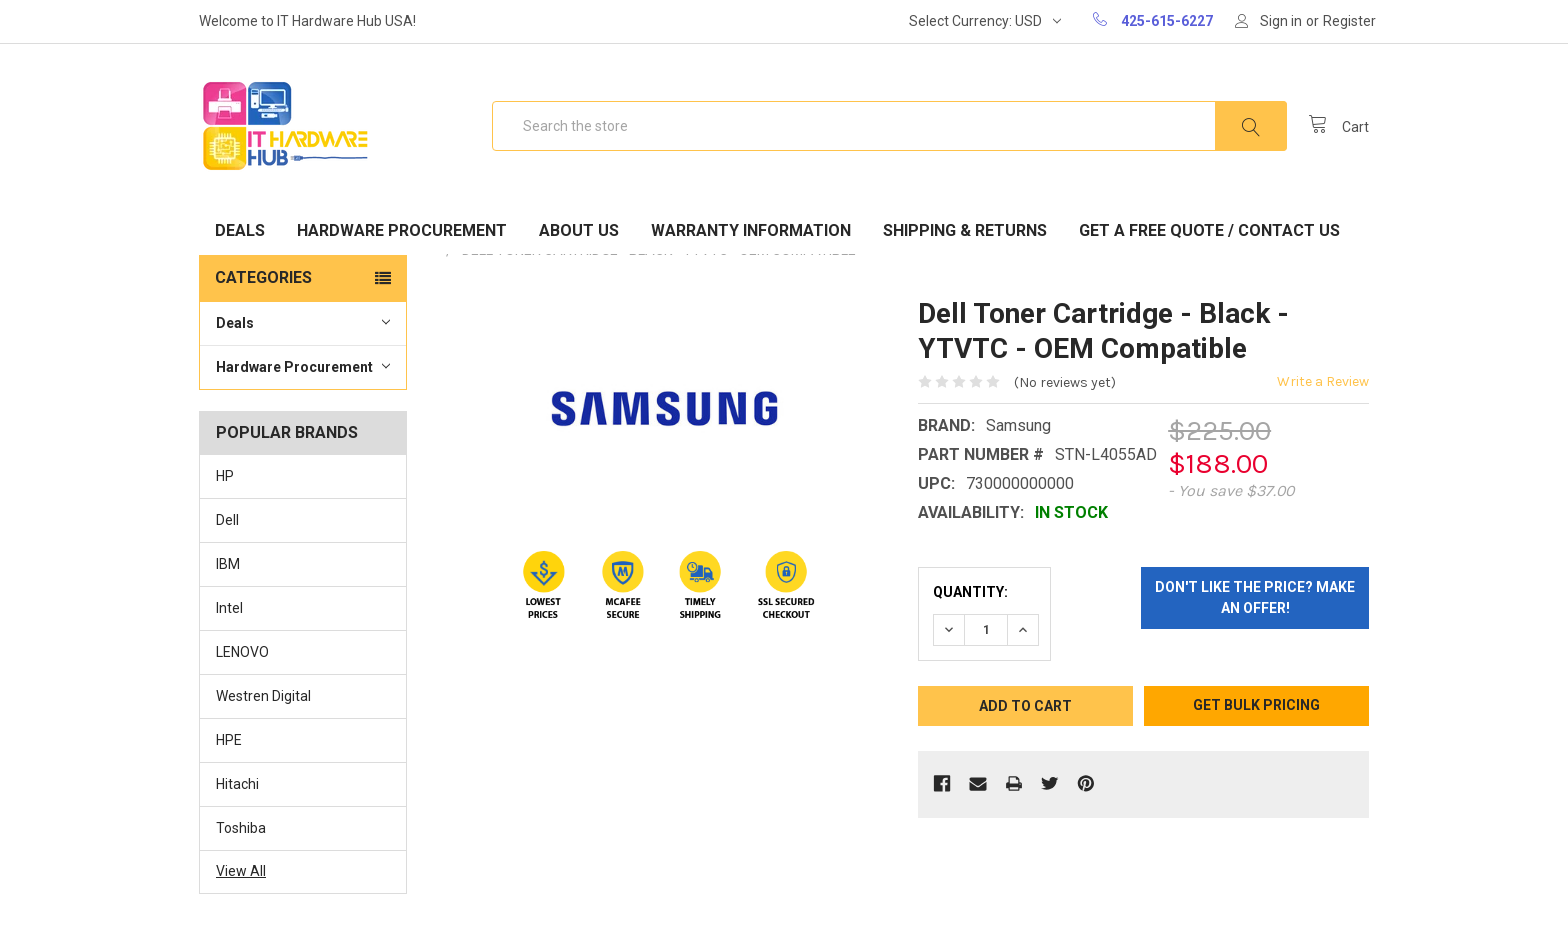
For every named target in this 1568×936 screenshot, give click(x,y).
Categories (263, 277)
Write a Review (1323, 381)
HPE (229, 740)
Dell (227, 520)
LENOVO (242, 652)
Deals (240, 230)
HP (225, 476)
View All (241, 871)
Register (1349, 21)
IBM (228, 564)
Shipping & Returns (965, 230)
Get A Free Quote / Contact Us (1209, 230)
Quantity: (970, 592)
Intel (229, 608)
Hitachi (237, 784)
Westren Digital (263, 696)
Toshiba (241, 828)
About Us (579, 230)
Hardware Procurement (402, 230)
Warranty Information (751, 230)
